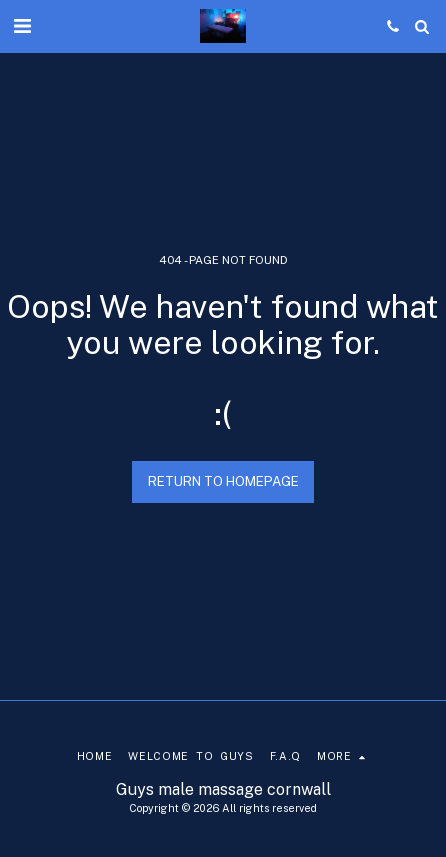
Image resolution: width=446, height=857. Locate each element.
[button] (22, 26)
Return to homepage (223, 481)
